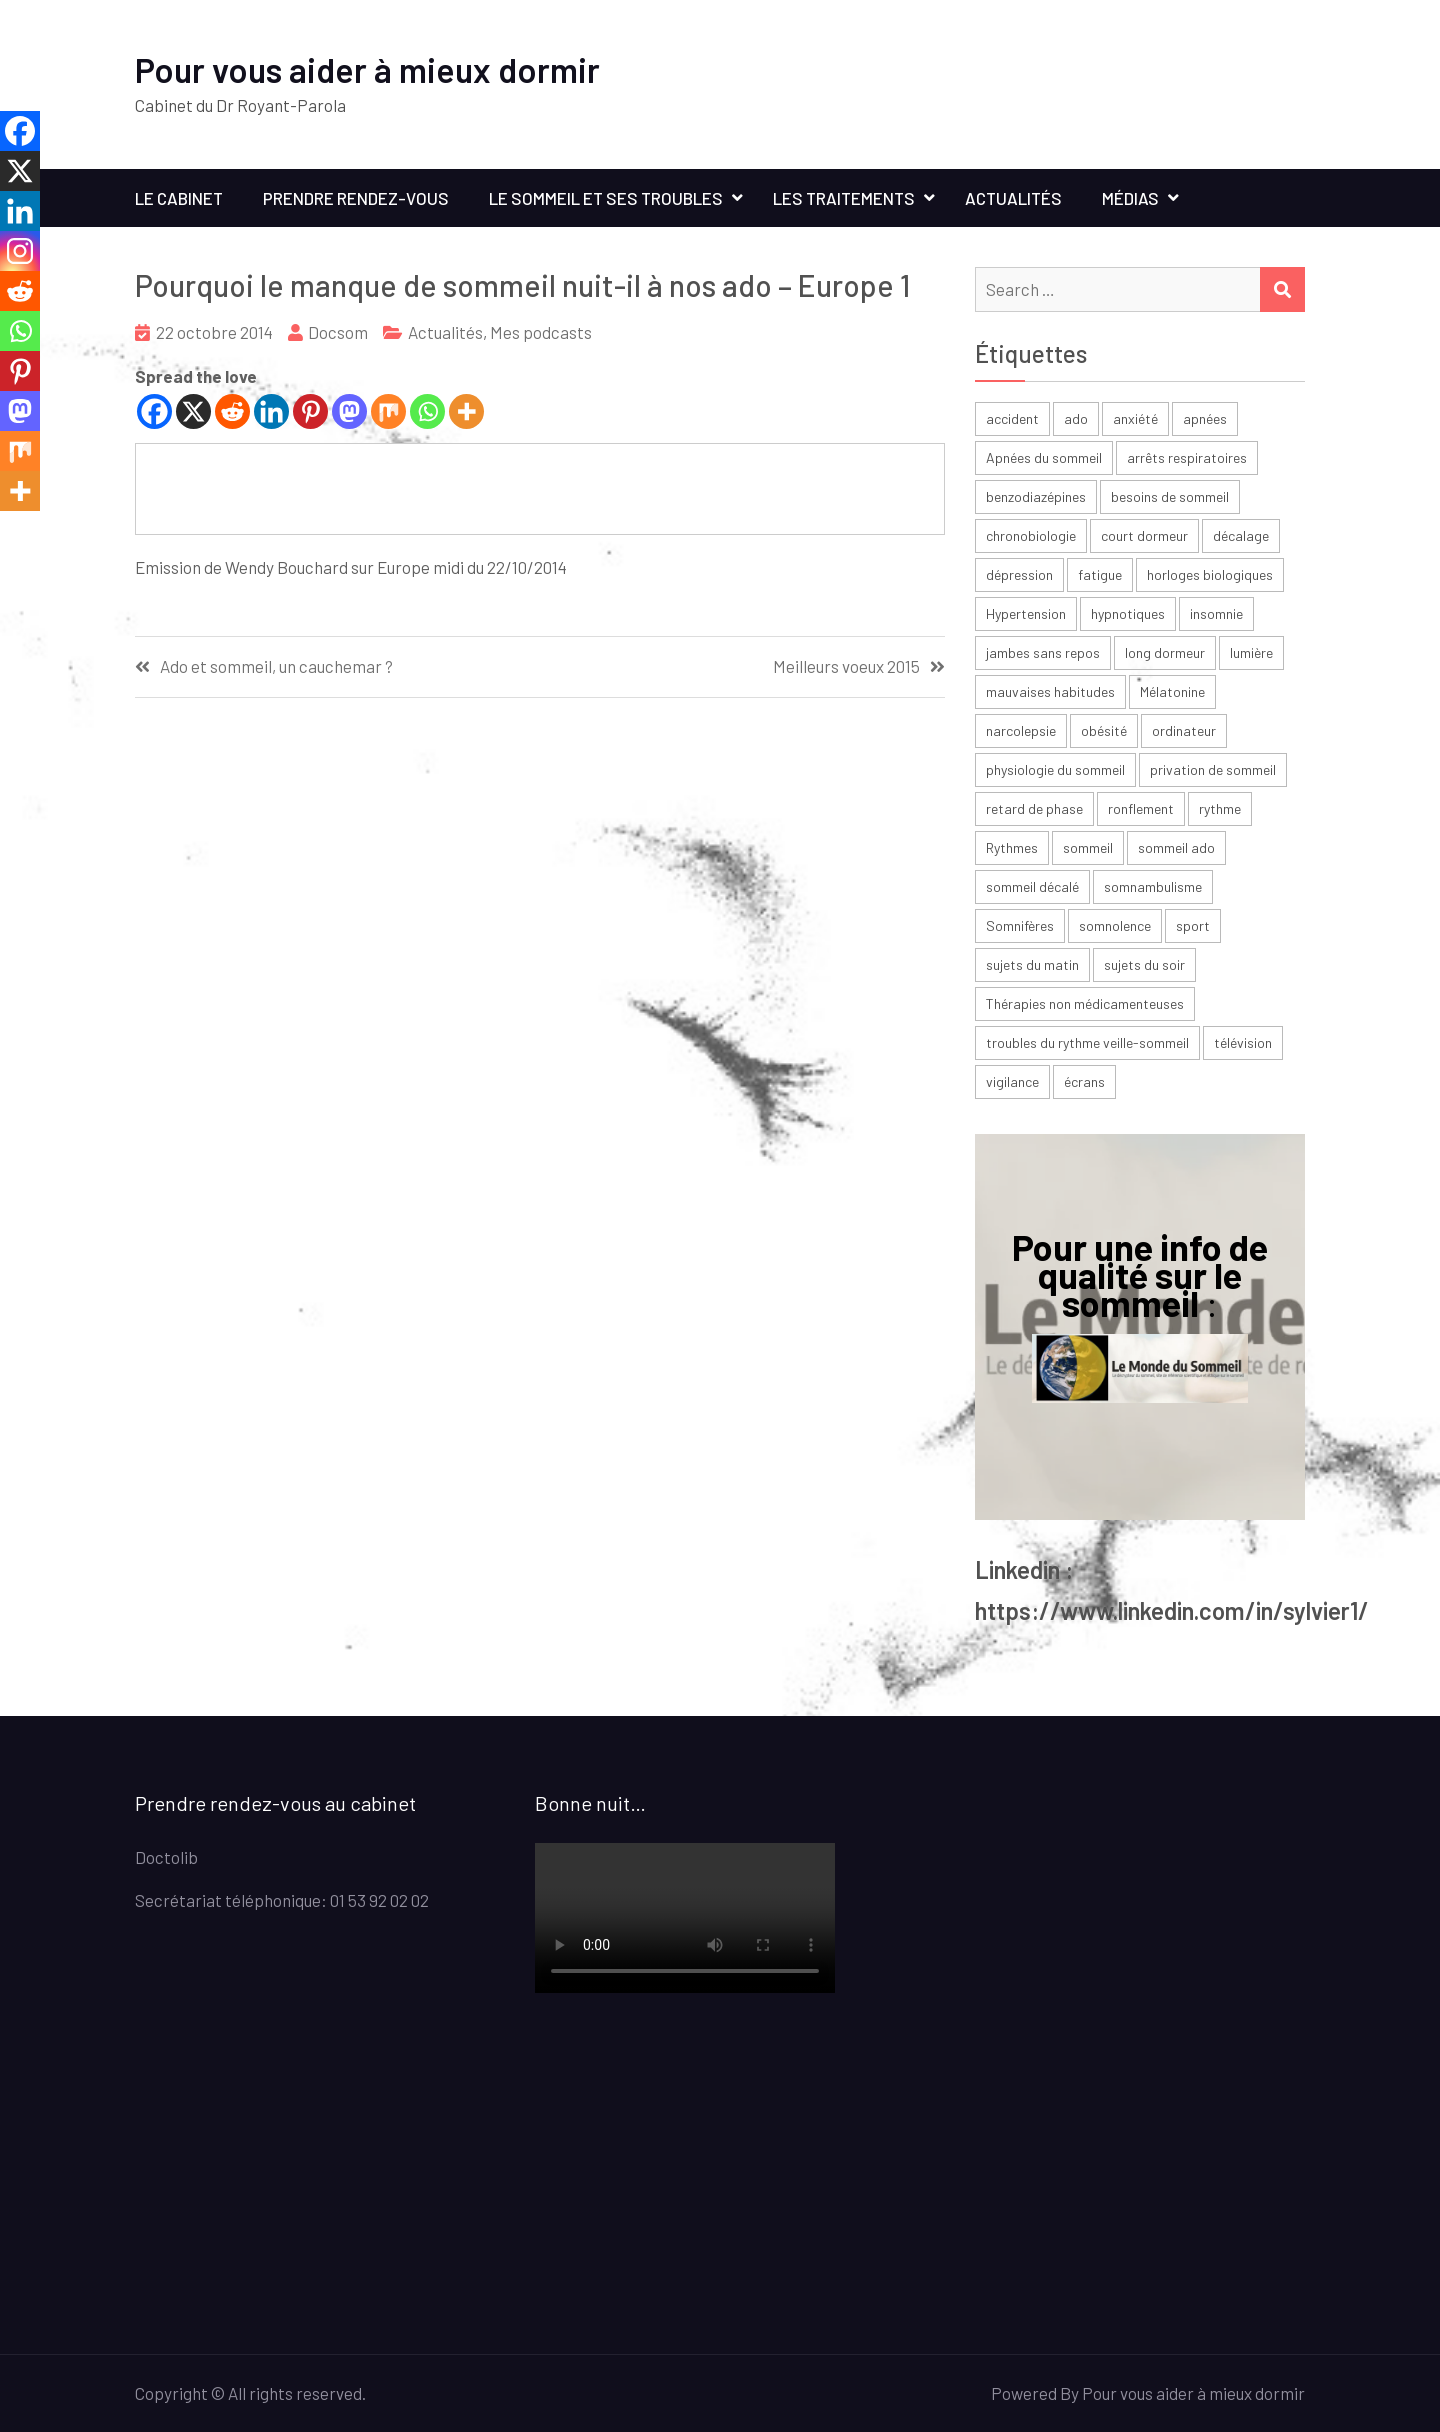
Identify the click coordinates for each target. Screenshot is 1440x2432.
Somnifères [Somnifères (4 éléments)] (1020, 925)
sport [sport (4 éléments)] (1193, 925)
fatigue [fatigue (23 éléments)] (1100, 574)
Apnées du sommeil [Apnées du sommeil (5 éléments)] (1044, 457)
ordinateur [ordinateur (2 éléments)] (1184, 730)
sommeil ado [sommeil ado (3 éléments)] (1176, 847)
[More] (466, 411)
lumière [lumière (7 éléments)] (1251, 652)
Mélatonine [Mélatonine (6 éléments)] (1172, 691)
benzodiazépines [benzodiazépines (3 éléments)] (1036, 496)
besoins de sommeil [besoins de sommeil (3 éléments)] (1170, 496)
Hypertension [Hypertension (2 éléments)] (1026, 613)
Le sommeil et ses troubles (606, 198)
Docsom (338, 332)
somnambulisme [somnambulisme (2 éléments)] (1153, 886)
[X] (193, 411)
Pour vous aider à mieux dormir (367, 69)
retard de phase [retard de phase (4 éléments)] (1034, 808)
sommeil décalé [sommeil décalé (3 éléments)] (1032, 886)
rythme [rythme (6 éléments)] (1220, 808)
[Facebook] (154, 411)
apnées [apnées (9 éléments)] (1205, 418)
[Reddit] (232, 411)
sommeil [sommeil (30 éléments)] (1088, 847)
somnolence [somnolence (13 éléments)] (1115, 925)
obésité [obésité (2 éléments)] (1104, 730)
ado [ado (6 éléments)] (1076, 418)
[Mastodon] (349, 411)
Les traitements (844, 198)
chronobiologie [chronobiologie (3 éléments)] (1031, 535)
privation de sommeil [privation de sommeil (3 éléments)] (1213, 769)
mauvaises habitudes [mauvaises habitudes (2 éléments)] (1050, 691)
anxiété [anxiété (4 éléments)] (1135, 418)
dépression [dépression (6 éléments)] (1019, 574)
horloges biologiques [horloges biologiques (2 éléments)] (1210, 574)
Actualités (1013, 198)
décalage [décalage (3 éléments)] (1241, 535)
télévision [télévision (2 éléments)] (1243, 1042)
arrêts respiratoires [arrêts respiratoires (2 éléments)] (1187, 457)
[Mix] (388, 411)
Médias (1130, 198)
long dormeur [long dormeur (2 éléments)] (1165, 652)
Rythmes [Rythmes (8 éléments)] (1012, 847)
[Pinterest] (310, 411)
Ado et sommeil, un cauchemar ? (276, 666)
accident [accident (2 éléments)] (1012, 418)
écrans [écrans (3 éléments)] (1084, 1081)
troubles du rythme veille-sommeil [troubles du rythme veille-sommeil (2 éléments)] (1087, 1042)
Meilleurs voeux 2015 (846, 666)
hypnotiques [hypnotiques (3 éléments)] (1128, 613)
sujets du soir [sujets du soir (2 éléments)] (1144, 964)
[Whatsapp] (427, 411)
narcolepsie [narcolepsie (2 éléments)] (1021, 730)
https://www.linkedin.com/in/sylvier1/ (1172, 1610)
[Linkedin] (271, 411)
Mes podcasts (541, 332)
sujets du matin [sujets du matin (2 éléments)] (1032, 964)
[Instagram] (20, 251)
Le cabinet (179, 198)
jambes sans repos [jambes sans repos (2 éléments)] (1043, 652)
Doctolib (166, 1857)
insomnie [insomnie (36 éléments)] (1216, 613)
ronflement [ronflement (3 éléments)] (1141, 808)
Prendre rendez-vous (356, 198)
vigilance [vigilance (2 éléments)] (1012, 1081)
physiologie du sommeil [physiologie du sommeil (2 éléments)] (1055, 769)
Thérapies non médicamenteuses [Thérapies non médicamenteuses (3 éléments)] (1085, 1003)
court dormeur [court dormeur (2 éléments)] (1144, 535)
